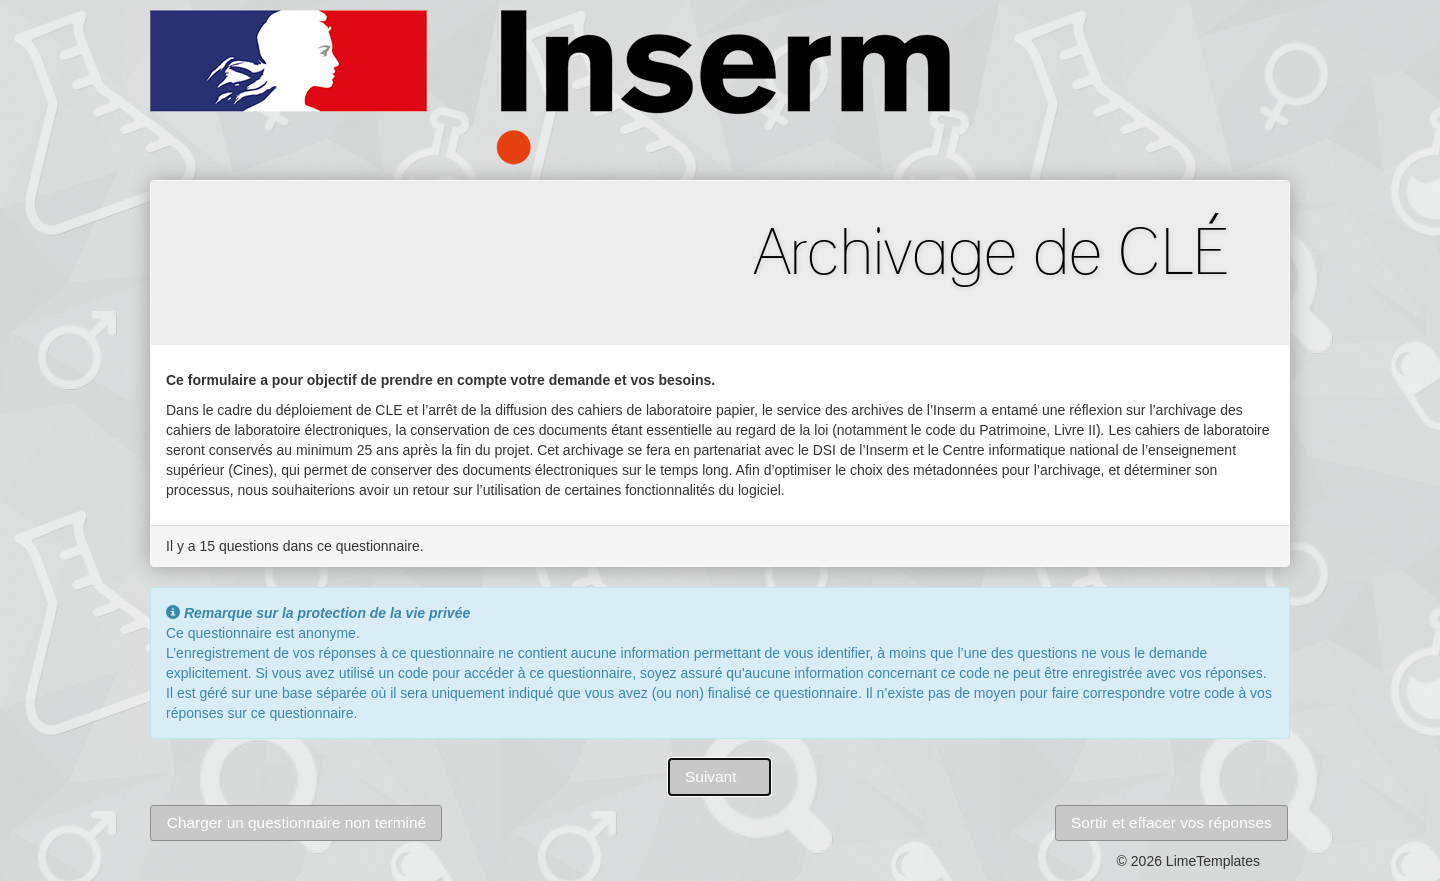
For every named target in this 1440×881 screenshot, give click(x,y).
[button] (719, 777)
